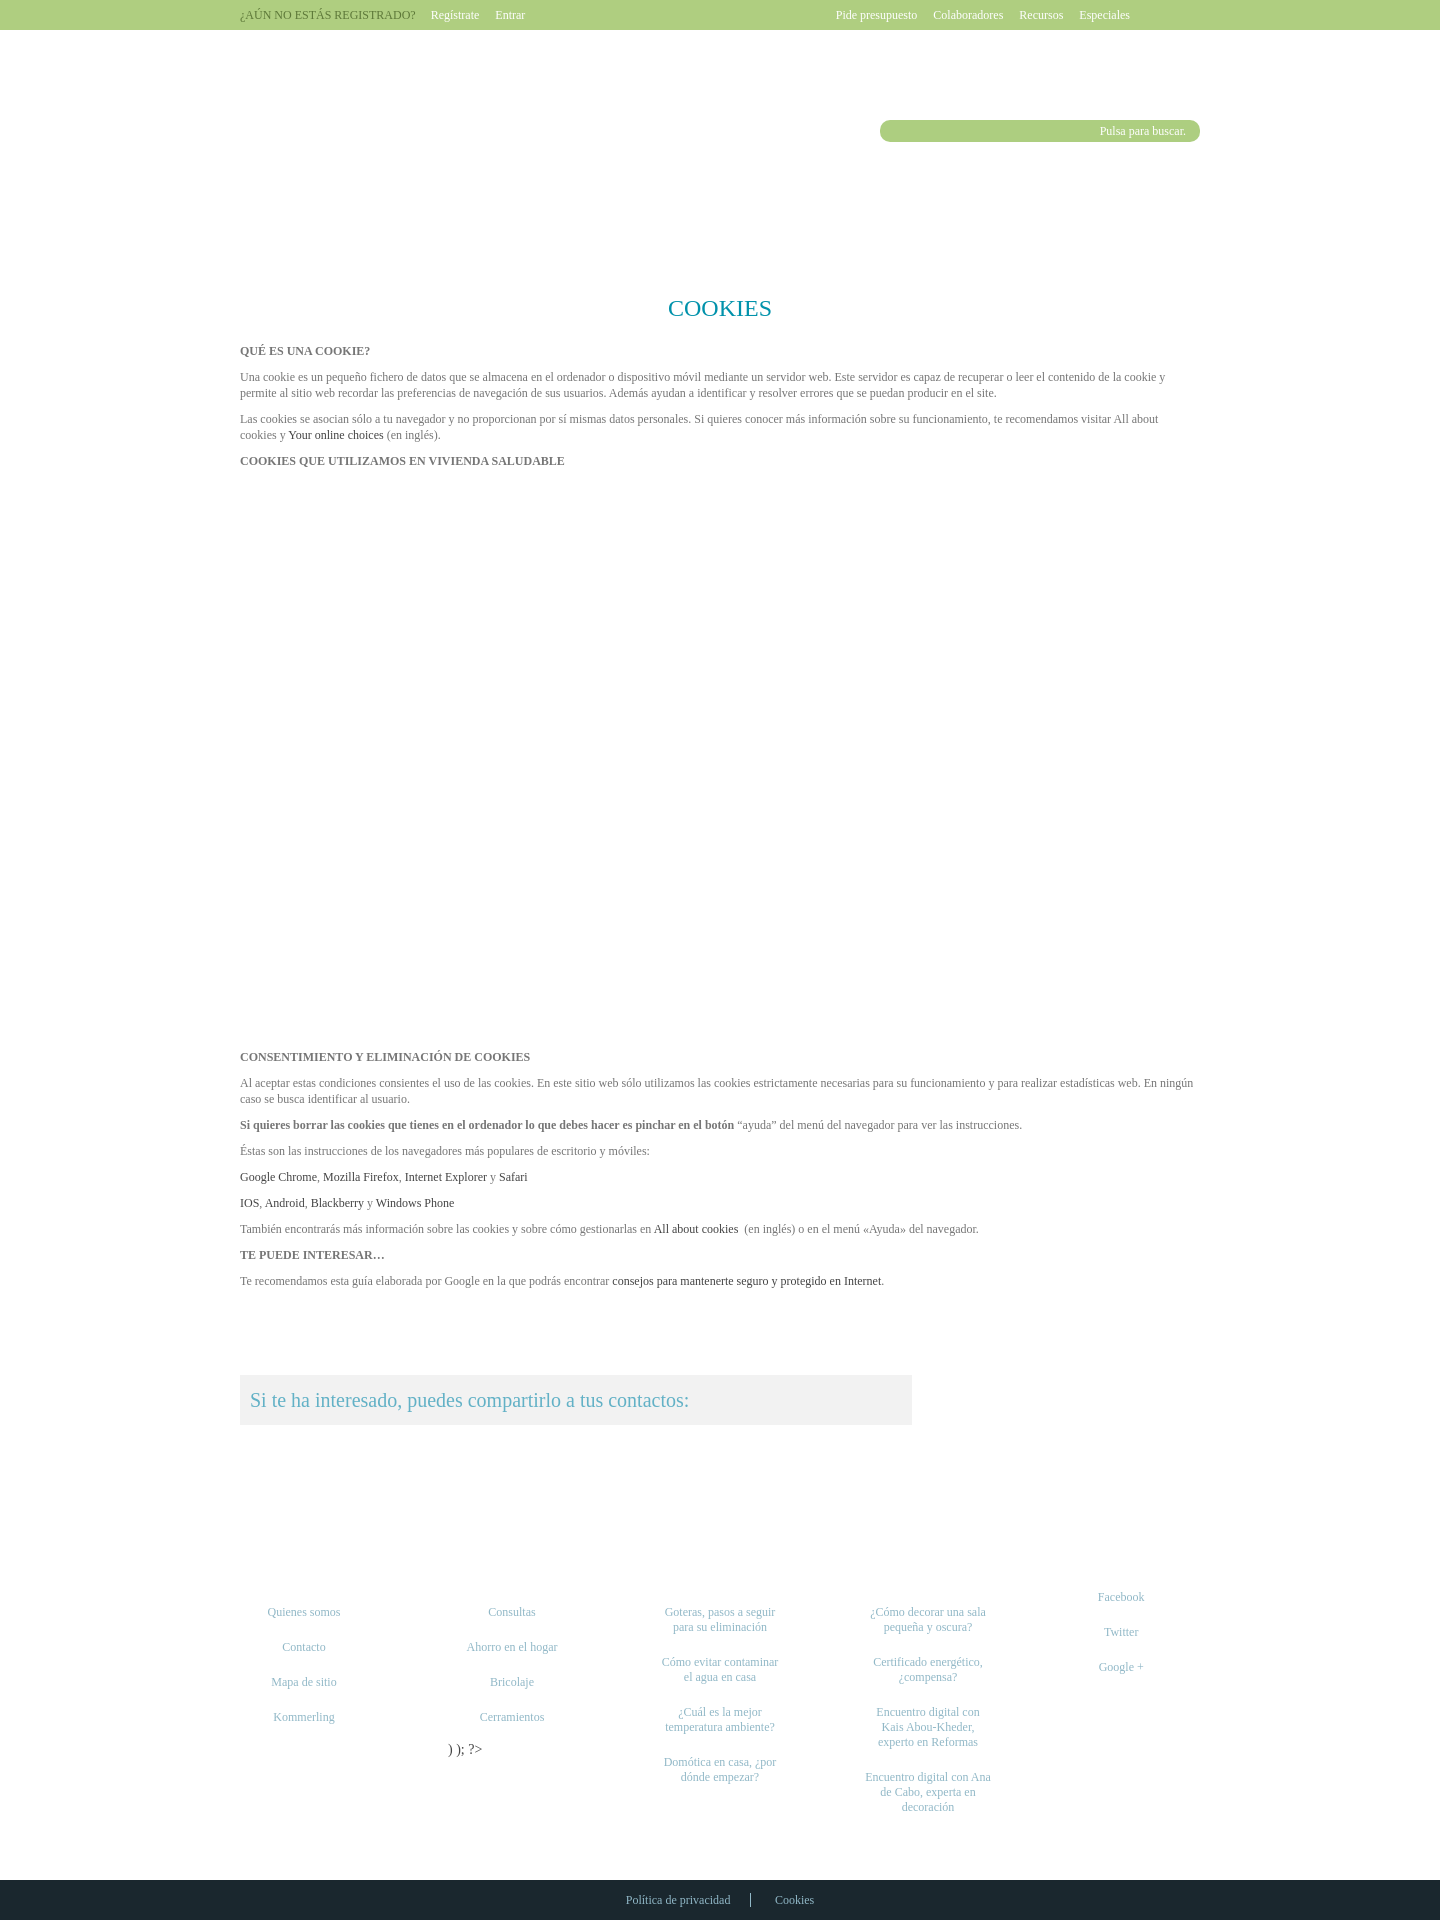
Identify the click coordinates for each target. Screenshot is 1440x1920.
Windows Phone (415, 1203)
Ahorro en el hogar (512, 1647)
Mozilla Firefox (361, 1177)
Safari (513, 1177)
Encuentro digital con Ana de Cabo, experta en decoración (928, 1792)
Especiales (1104, 15)
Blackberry (337, 1203)
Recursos (1041, 15)
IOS (249, 1203)
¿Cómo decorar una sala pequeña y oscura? (928, 1619)
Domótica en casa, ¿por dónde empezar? (720, 1769)
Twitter (1121, 1632)
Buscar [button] (893, 131)
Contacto (303, 1647)
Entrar (510, 15)
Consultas (511, 1612)
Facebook (1121, 1597)
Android (285, 1203)
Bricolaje (512, 1682)
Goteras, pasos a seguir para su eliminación (720, 1619)
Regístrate (455, 15)
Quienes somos (304, 1612)
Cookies (794, 1900)
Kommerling (303, 1717)
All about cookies (696, 1229)
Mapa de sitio (303, 1682)
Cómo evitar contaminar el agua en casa (720, 1669)
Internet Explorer (446, 1177)
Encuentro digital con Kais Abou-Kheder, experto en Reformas (927, 1727)
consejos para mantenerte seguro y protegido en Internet (746, 1281)
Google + (1121, 1667)
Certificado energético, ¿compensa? (928, 1669)
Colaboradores (968, 15)
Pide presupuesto (877, 15)
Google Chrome (278, 1177)
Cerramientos (512, 1717)
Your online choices (335, 435)
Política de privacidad (678, 1900)
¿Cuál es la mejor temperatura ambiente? (720, 1719)
